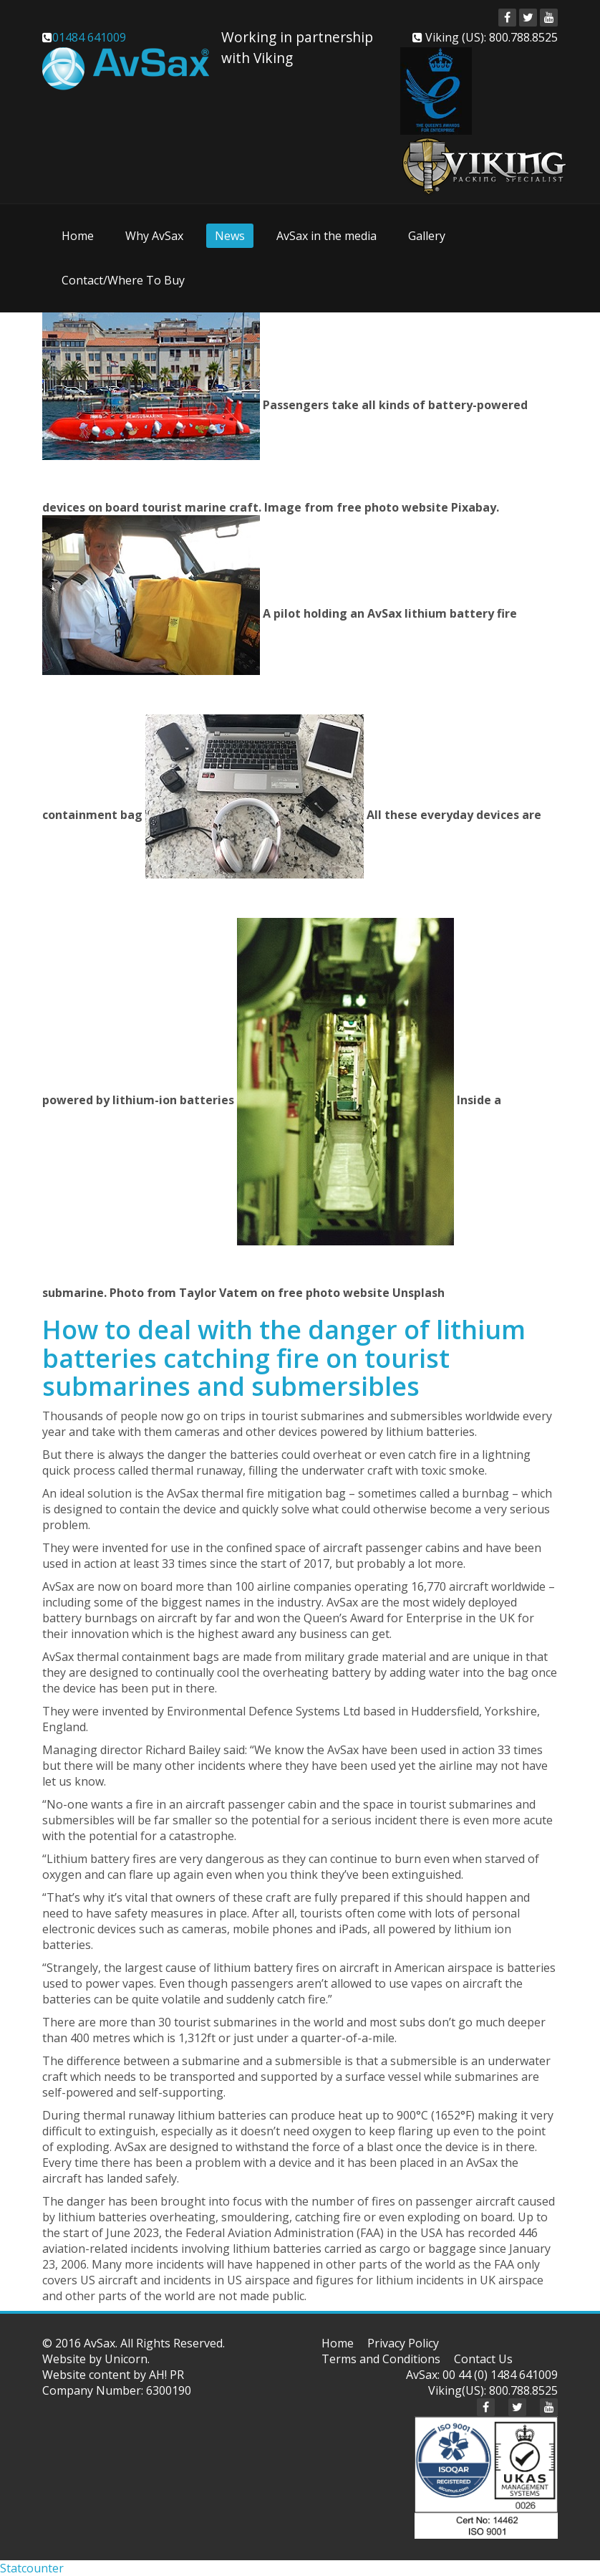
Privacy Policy (403, 2343)
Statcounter (32, 2568)
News (230, 236)
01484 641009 (89, 37)
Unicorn (126, 2359)
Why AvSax (154, 236)
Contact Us (483, 2359)
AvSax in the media (326, 236)
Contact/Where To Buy (123, 280)
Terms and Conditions (380, 2359)
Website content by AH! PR (113, 2375)
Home (78, 236)
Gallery (426, 236)
